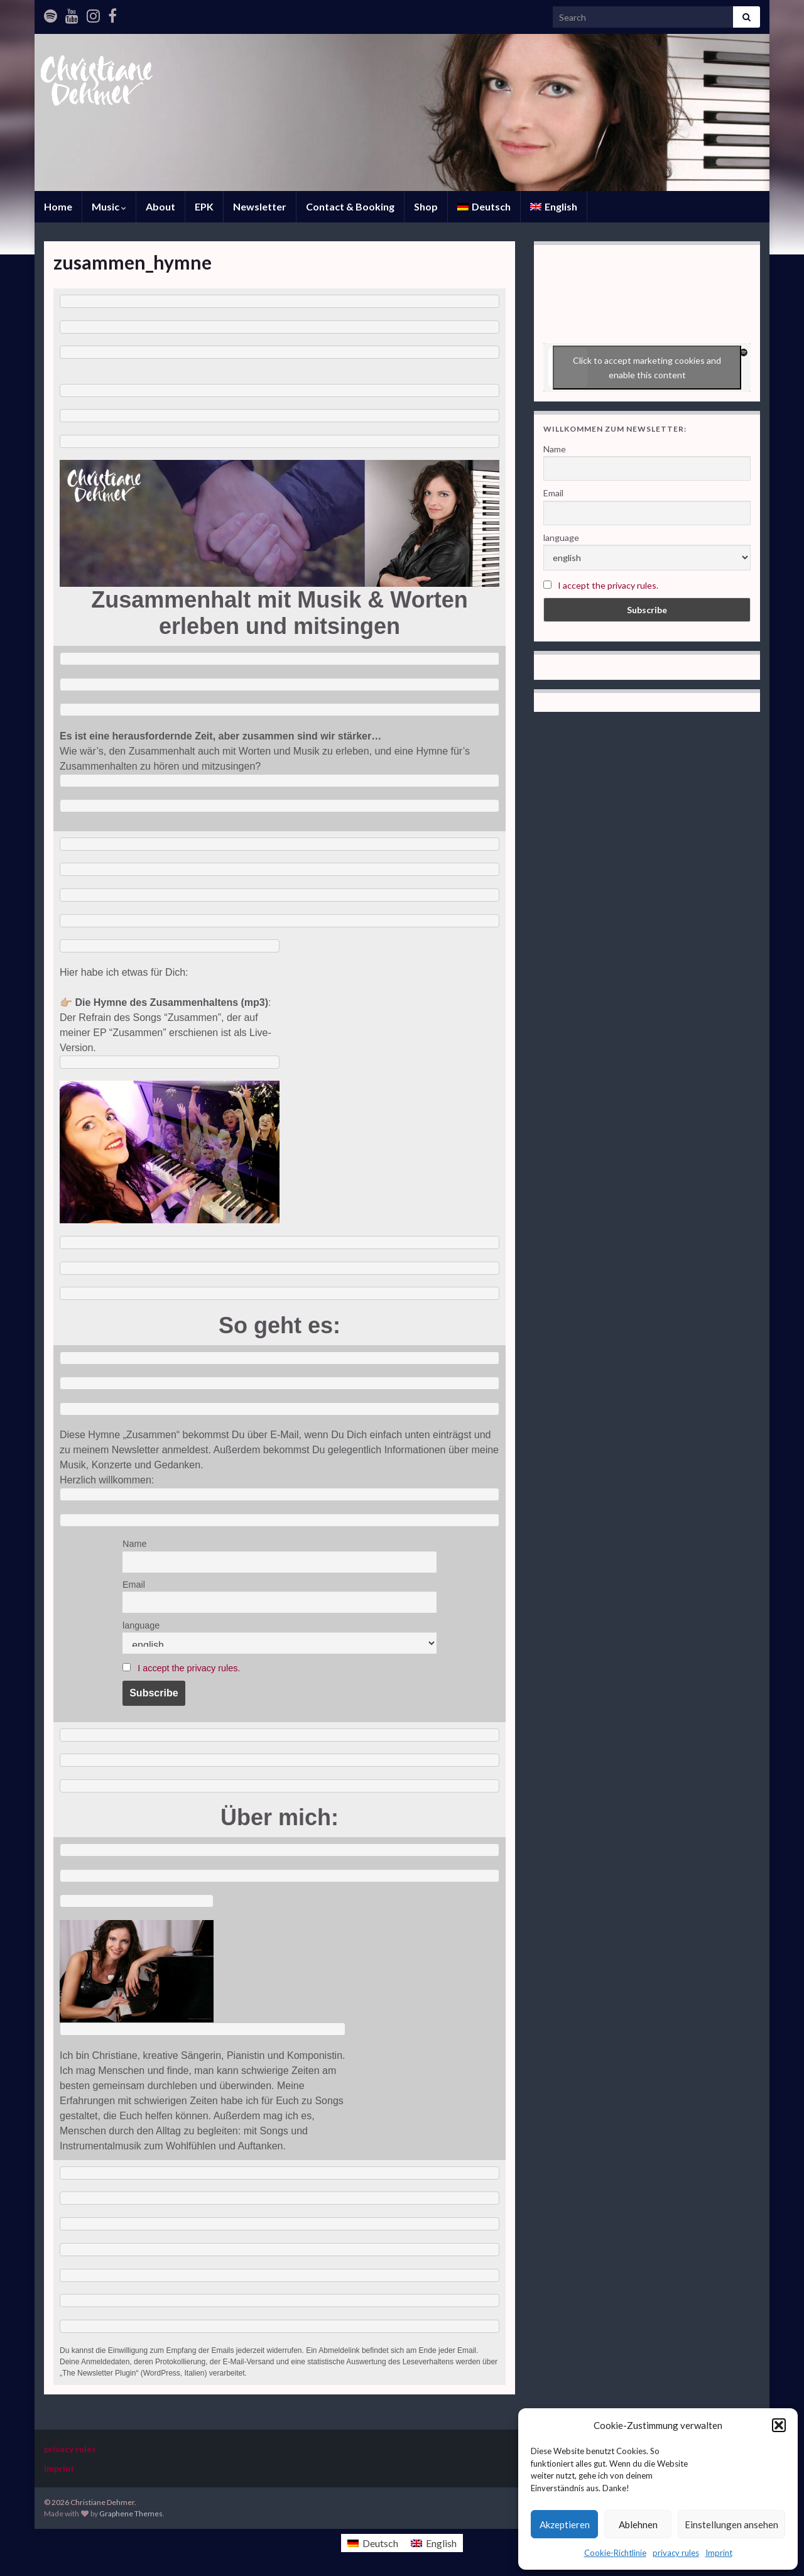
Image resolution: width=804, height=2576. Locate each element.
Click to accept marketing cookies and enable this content (647, 367)
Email (133, 1585)
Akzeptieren (565, 2524)
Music (109, 206)
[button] (779, 2425)
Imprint (718, 2553)
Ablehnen (638, 2524)
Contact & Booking (350, 206)
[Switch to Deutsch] (484, 206)
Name (134, 1544)
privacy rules (676, 2553)
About (160, 206)
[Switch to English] (434, 2543)
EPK (204, 206)
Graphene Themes (131, 2513)
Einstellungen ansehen (731, 2524)
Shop (426, 206)
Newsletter (259, 206)
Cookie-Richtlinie (615, 2553)
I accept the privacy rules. (189, 1668)
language (141, 1625)
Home (58, 206)
